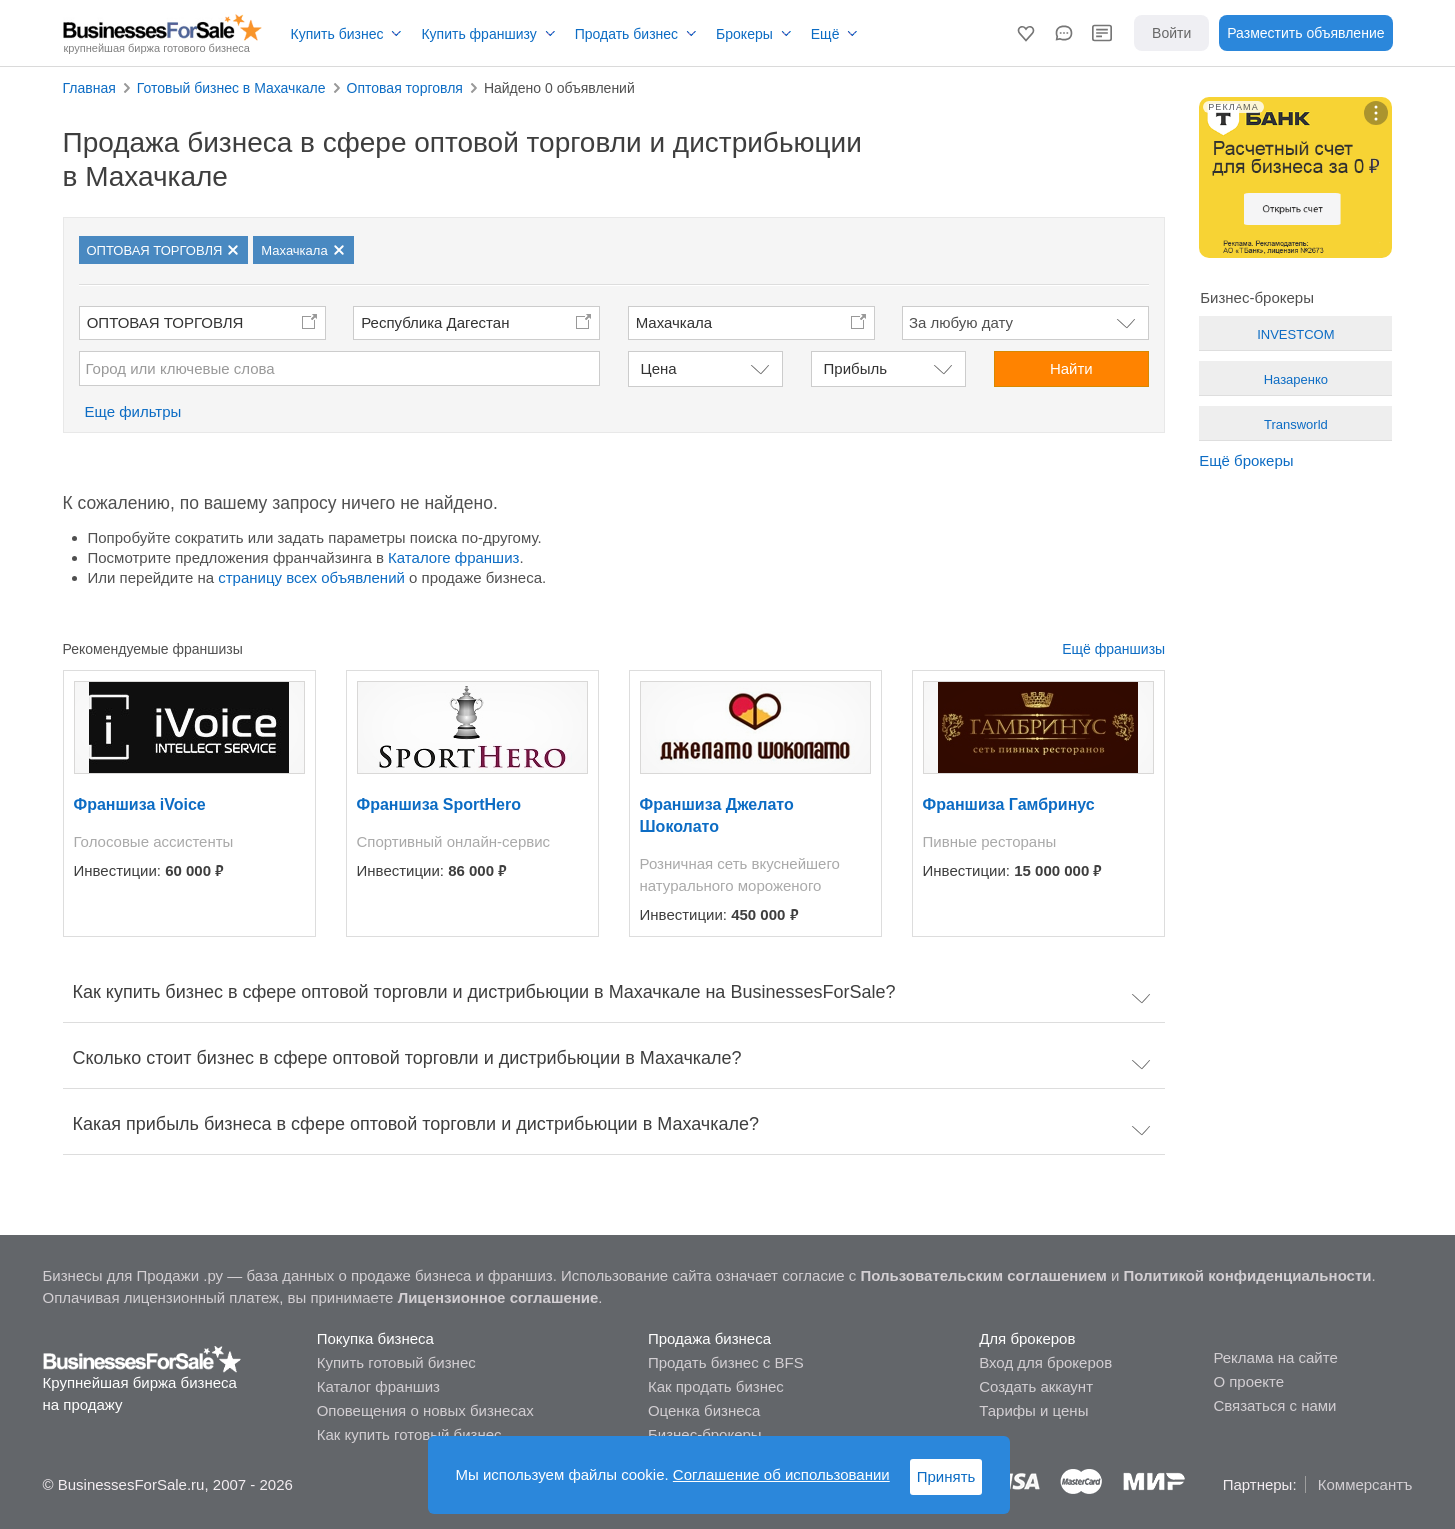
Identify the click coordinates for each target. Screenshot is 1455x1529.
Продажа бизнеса (709, 1338)
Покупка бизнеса (375, 1338)
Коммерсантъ (1365, 1484)
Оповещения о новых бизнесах (425, 1410)
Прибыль (855, 368)
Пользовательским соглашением (983, 1275)
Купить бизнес (337, 34)
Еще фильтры (133, 411)
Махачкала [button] (674, 322)
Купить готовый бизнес (396, 1362)
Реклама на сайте (1275, 1357)
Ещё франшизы (1113, 649)
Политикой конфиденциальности (1248, 1275)
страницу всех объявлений (311, 577)
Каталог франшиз (378, 1386)
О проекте (1248, 1381)
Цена (659, 368)
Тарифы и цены (1033, 1410)
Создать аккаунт (1036, 1386)
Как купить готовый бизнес (409, 1434)
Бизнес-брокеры (705, 1434)
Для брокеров (1027, 1338)
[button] (1026, 33)
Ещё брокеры (1246, 460)
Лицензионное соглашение (498, 1297)
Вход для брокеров (1045, 1362)
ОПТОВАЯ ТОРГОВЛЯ (165, 322)
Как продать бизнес (716, 1386)
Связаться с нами (1274, 1405)
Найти (1071, 368)
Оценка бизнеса (704, 1410)
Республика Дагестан (435, 322)
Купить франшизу (478, 34)
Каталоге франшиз (453, 557)
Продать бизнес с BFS (726, 1362)
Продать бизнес (626, 34)
